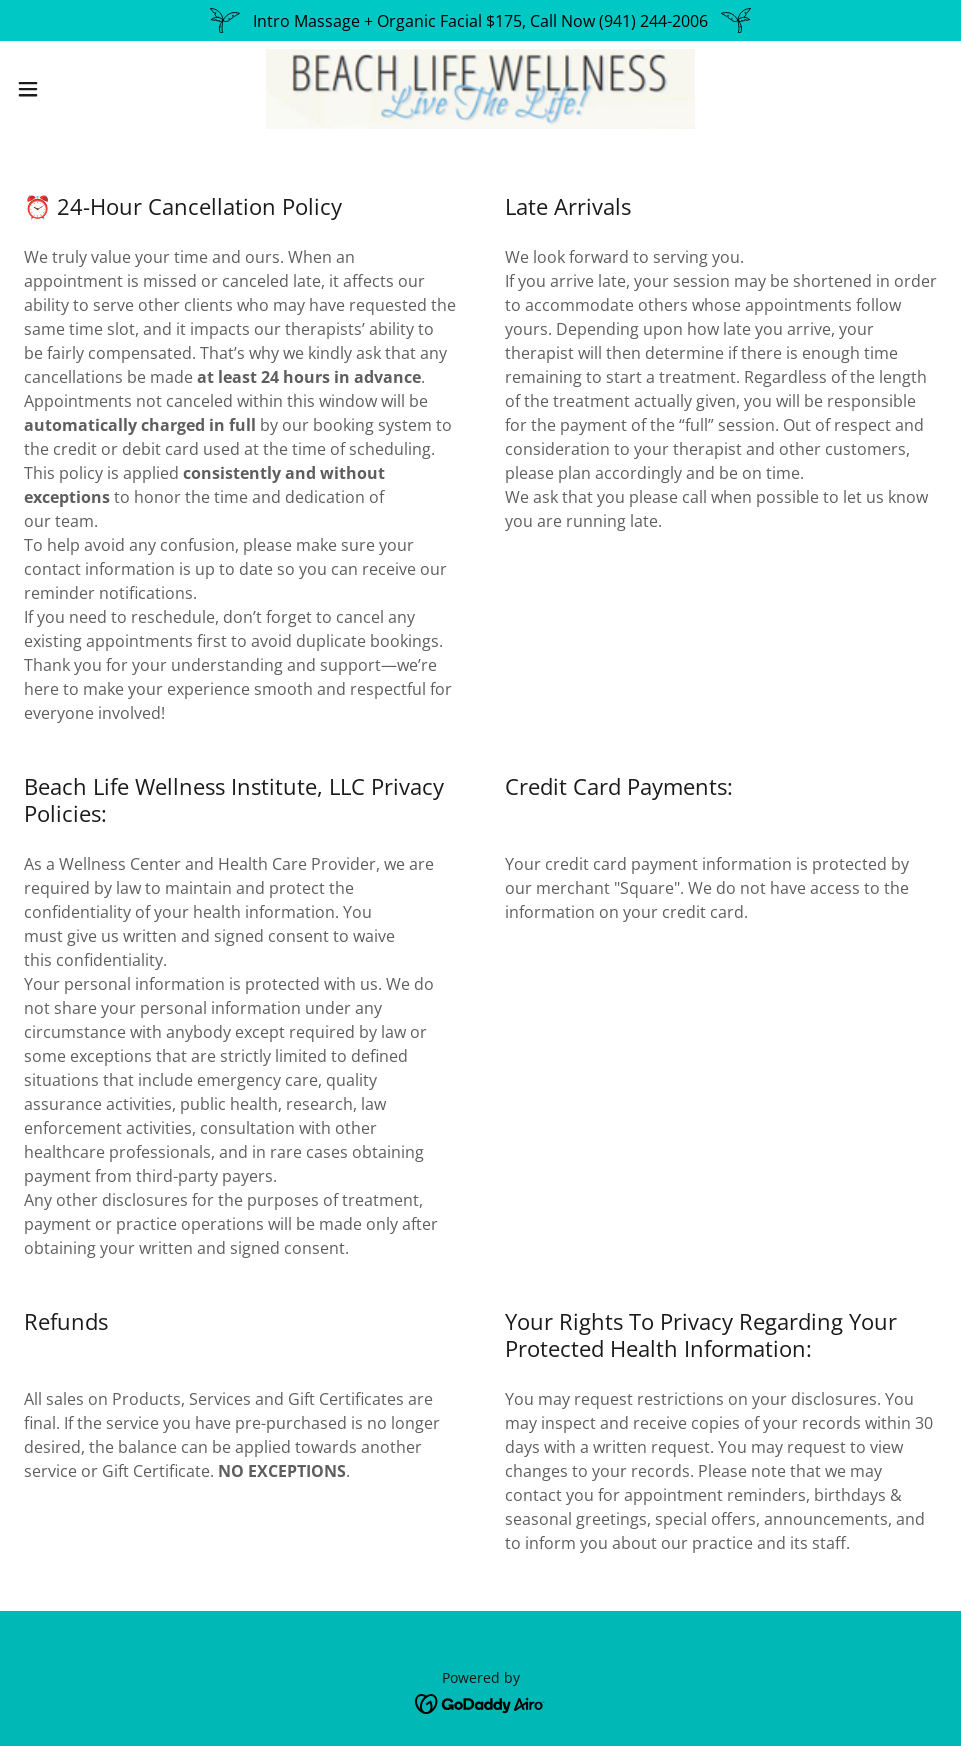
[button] (79, 89)
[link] (480, 89)
